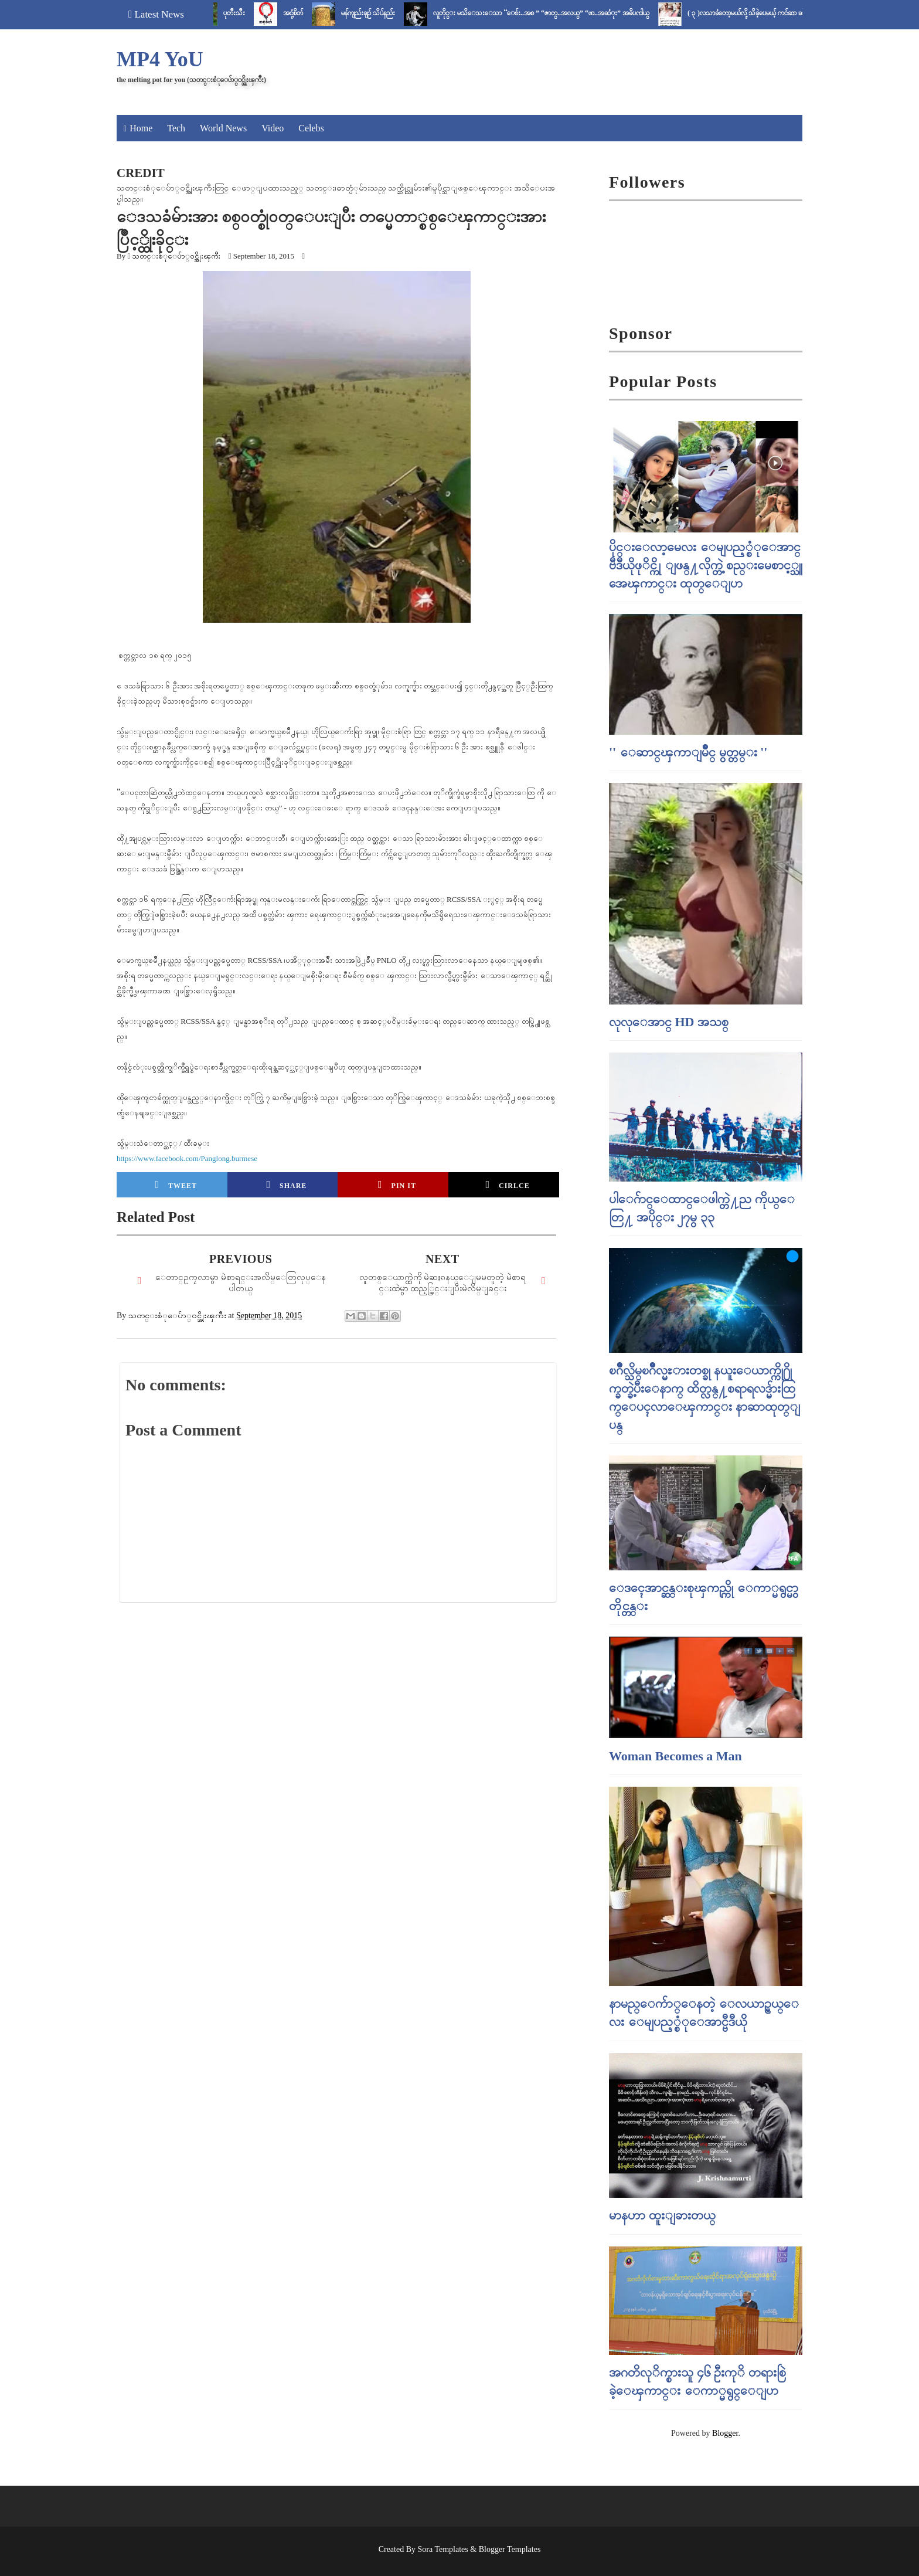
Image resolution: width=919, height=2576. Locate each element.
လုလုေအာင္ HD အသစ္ (669, 1021)
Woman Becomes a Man (675, 1756)
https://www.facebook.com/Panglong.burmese (187, 1158)
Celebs (311, 128)
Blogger (725, 2433)
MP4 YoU (160, 59)
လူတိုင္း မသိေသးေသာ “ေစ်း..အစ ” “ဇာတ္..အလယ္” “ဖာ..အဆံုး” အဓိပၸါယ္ (560, 13)
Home (141, 128)
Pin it (397, 1184)
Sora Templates (443, 2549)
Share (286, 1184)
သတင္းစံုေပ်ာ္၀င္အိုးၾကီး (176, 256)
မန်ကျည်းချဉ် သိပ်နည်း (387, 13)
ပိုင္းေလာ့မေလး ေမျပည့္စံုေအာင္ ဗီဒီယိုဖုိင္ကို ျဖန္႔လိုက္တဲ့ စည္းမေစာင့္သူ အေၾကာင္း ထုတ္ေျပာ (705, 564)
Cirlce (507, 1184)
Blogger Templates (510, 2549)
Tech (176, 128)
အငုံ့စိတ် (312, 13)
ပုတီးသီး (253, 13)
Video (272, 128)
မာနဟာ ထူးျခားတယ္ (662, 2215)
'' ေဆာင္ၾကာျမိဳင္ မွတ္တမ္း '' (688, 752)
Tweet (176, 1184)
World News (223, 128)
